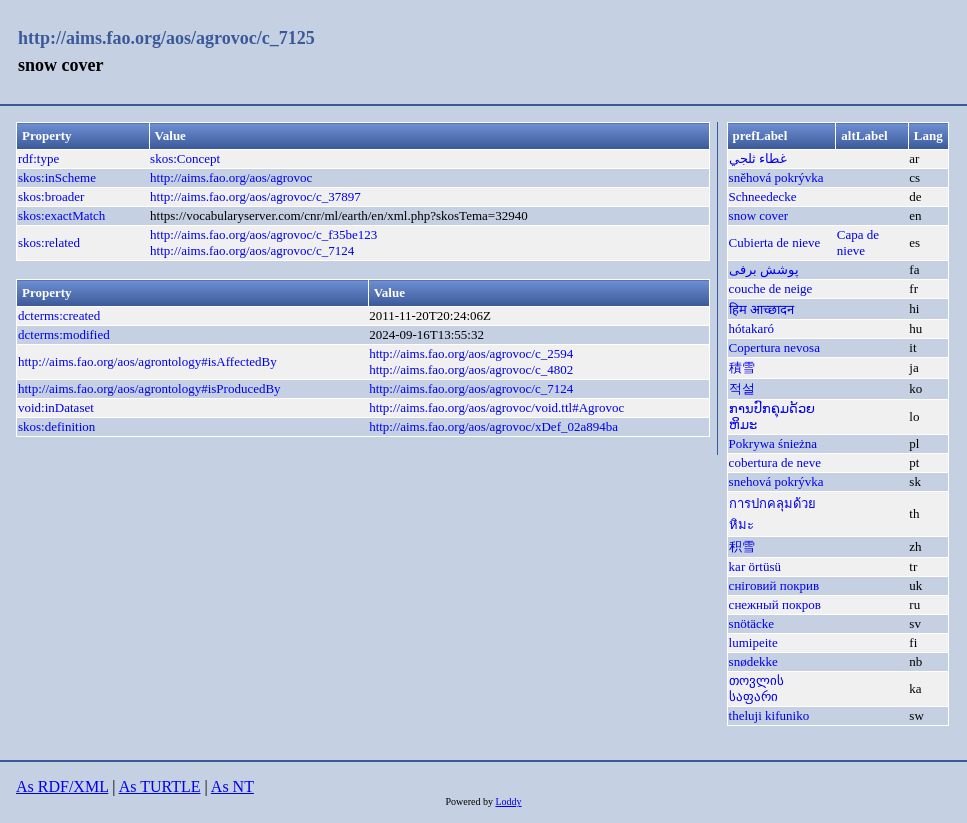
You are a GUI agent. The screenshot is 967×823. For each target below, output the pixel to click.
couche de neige (771, 288)
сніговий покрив (774, 585)
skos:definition (56, 426)
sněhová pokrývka (776, 177)
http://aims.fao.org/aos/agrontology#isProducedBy (149, 388)
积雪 (742, 546)
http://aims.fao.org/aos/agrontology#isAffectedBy (147, 361)
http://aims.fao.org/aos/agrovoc (231, 177)
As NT (232, 786)
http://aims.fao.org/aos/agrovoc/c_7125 (166, 38)
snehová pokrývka (776, 481)
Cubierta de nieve (775, 242)
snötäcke (751, 623)
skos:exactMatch (61, 215)
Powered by (470, 801)
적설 (742, 388)
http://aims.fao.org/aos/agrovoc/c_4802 (471, 369)
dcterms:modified (64, 334)
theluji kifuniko (769, 715)
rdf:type (38, 158)
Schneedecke (763, 196)
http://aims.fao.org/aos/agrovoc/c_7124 (252, 250)
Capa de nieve (858, 242)
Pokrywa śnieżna (773, 443)
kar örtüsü (755, 566)
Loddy (508, 801)
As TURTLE (160, 786)
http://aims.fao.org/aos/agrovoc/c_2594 (471, 353)
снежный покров (775, 604)
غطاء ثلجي (758, 158)
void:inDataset (56, 407)
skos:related (49, 242)
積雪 (742, 367)
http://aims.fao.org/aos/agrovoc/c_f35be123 (263, 234)
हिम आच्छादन (761, 309)
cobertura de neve (775, 462)
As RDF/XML (62, 786)
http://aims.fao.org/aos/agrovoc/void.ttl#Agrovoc (496, 407)
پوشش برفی (764, 269)
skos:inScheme (57, 177)
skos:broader (51, 196)
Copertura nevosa (774, 347)
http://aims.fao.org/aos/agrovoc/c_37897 (255, 196)
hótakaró (751, 328)
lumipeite (753, 642)
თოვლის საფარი (756, 688)
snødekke (753, 661)
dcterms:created (59, 315)
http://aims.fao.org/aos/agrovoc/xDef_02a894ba (493, 426)
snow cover (759, 215)
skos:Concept (185, 158)
